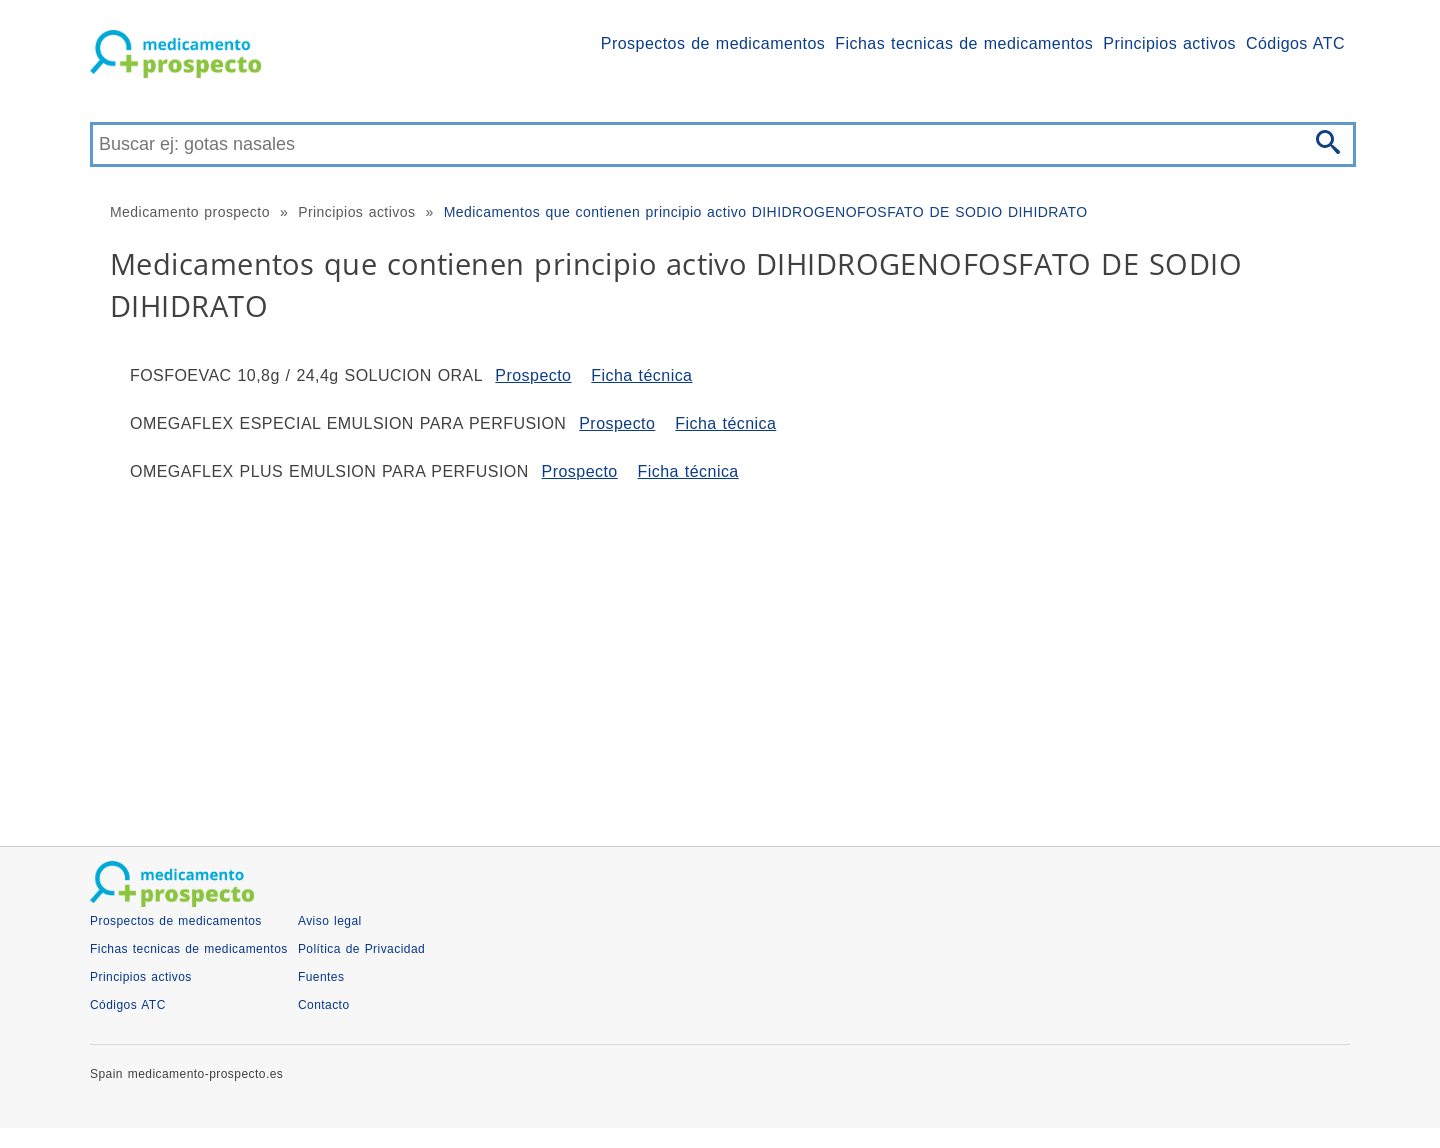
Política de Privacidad (361, 949)
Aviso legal (330, 921)
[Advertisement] (690, 656)
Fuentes (321, 977)
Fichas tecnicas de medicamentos (964, 43)
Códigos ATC (1295, 43)
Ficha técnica (641, 375)
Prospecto (533, 375)
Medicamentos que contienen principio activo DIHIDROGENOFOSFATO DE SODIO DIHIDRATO (766, 212)
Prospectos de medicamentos (713, 43)
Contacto (324, 1005)
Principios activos (1169, 43)
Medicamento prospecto (190, 212)
